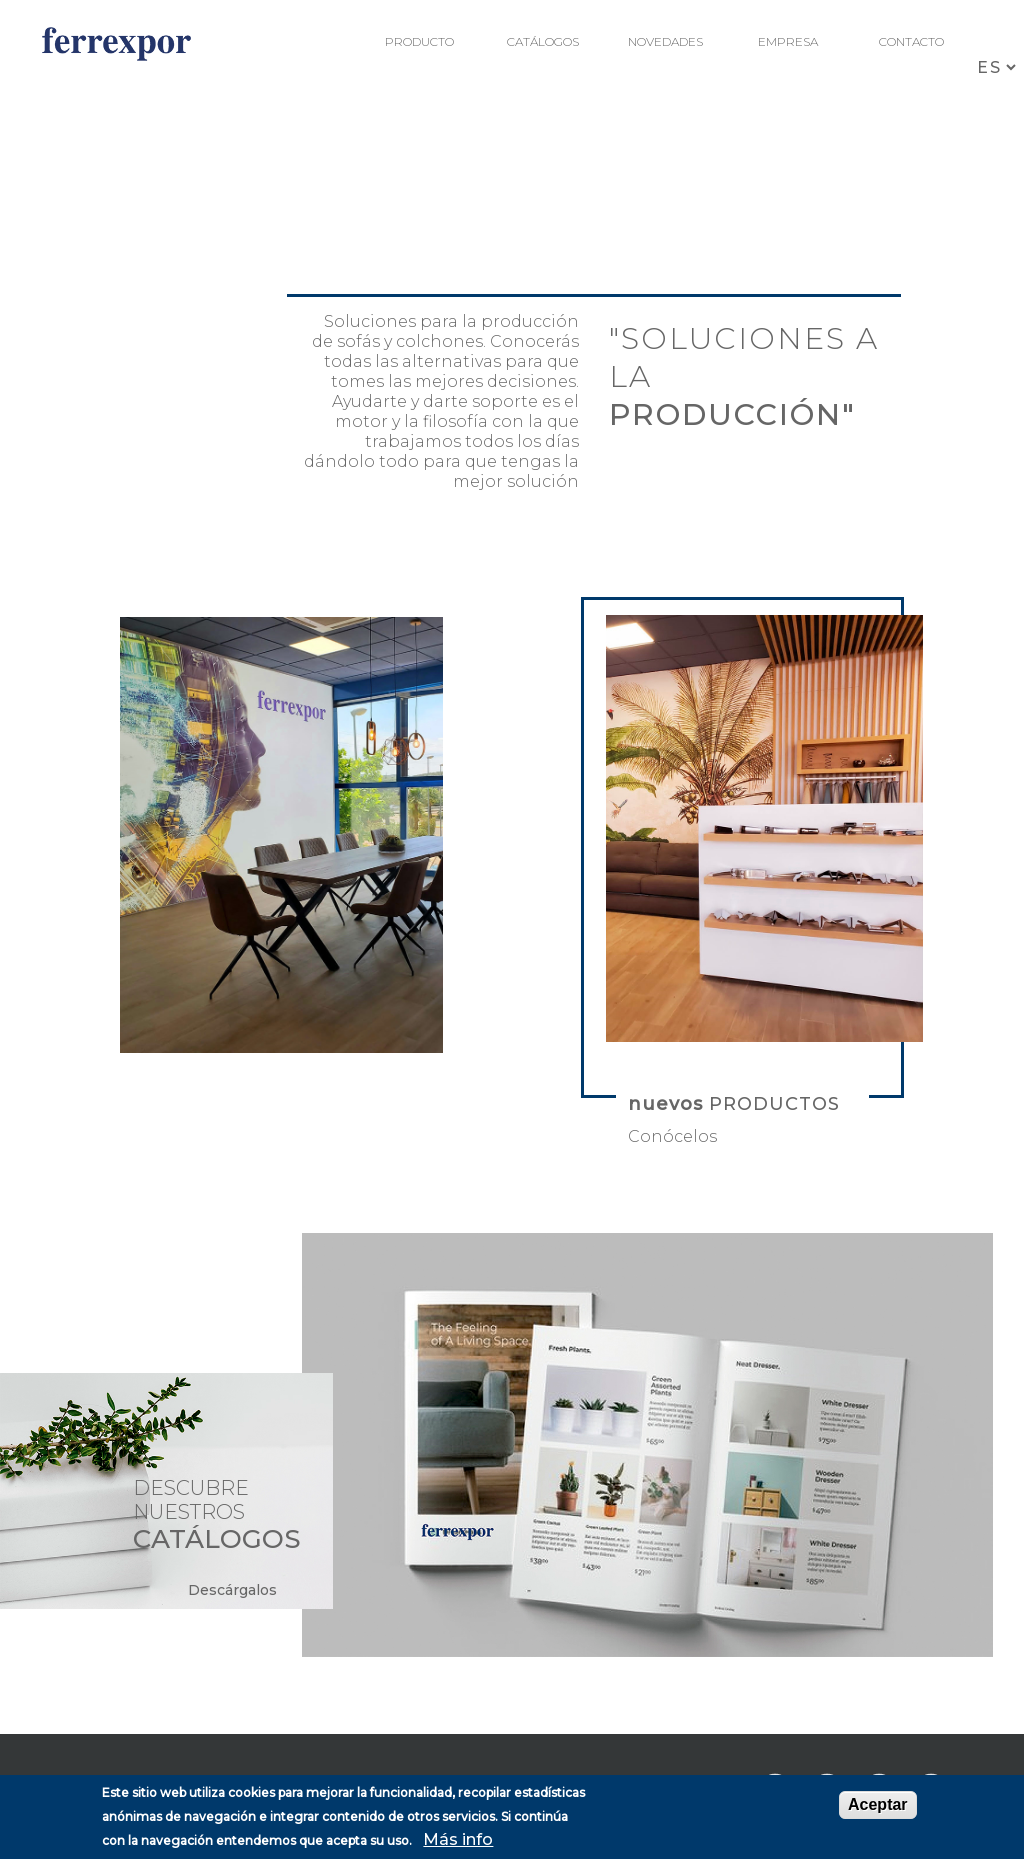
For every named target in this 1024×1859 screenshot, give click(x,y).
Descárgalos (232, 1590)
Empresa (788, 41)
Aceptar (878, 1804)
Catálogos (543, 41)
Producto (419, 41)
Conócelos (672, 1136)
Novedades (665, 41)
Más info (458, 1839)
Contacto (911, 41)
